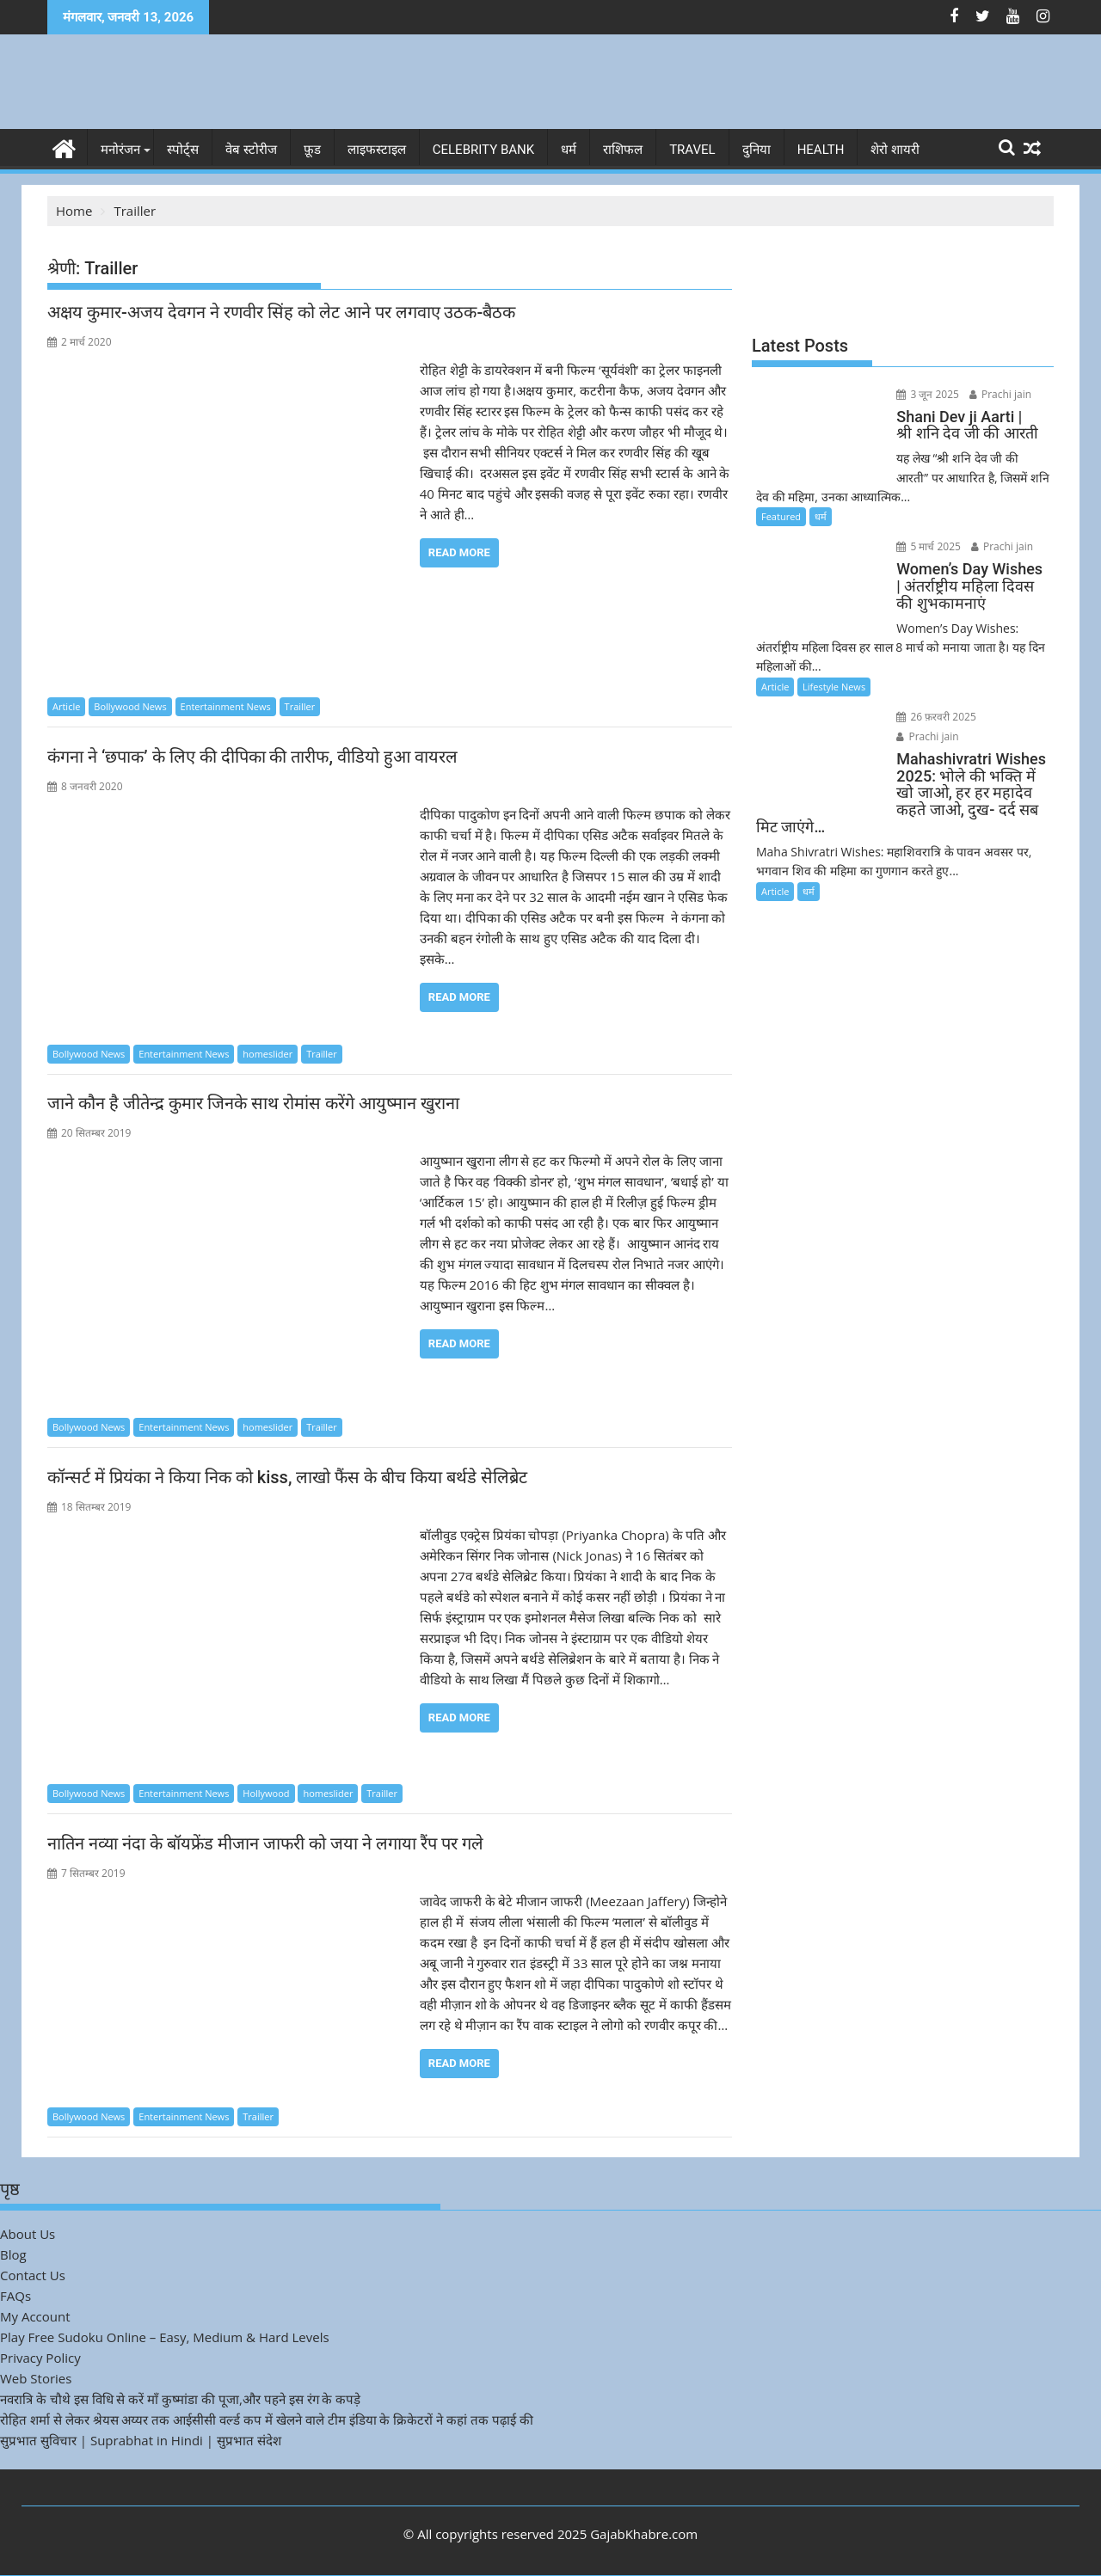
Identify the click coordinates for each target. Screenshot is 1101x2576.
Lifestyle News (834, 686)
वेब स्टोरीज (251, 149)
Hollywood (266, 1793)
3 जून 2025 (926, 394)
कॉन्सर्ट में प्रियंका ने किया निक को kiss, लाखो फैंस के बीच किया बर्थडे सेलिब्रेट (287, 1477)
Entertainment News (226, 706)
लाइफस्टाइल (377, 149)
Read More (459, 552)
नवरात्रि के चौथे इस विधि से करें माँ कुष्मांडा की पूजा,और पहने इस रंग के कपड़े (180, 2398)
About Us (27, 2233)
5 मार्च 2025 (927, 546)
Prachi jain (999, 394)
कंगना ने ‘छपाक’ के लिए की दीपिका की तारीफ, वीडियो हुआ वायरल (252, 756)
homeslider (267, 1053)
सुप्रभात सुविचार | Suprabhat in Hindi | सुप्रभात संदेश (140, 2440)
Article (66, 706)
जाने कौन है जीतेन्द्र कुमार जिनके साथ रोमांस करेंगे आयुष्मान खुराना (253, 1103)
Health (821, 149)
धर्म (568, 149)
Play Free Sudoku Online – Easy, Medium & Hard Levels (164, 2337)
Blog (13, 2254)
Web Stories (35, 2378)
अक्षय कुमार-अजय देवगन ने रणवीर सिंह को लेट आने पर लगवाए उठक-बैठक (281, 312)
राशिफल (623, 149)
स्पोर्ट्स (183, 149)
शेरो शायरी (895, 149)
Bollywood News (130, 706)
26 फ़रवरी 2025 (935, 716)
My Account (35, 2316)
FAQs (15, 2295)
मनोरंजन (120, 149)
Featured (781, 516)
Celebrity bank (483, 149)
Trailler (300, 706)
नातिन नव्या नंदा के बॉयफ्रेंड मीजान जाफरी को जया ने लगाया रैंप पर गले (265, 1843)
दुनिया (756, 149)
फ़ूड (312, 149)
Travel (692, 149)
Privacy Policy (40, 2357)
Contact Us (32, 2275)
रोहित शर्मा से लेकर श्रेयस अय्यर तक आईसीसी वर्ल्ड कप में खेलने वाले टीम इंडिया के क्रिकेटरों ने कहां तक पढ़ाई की (266, 2419)
